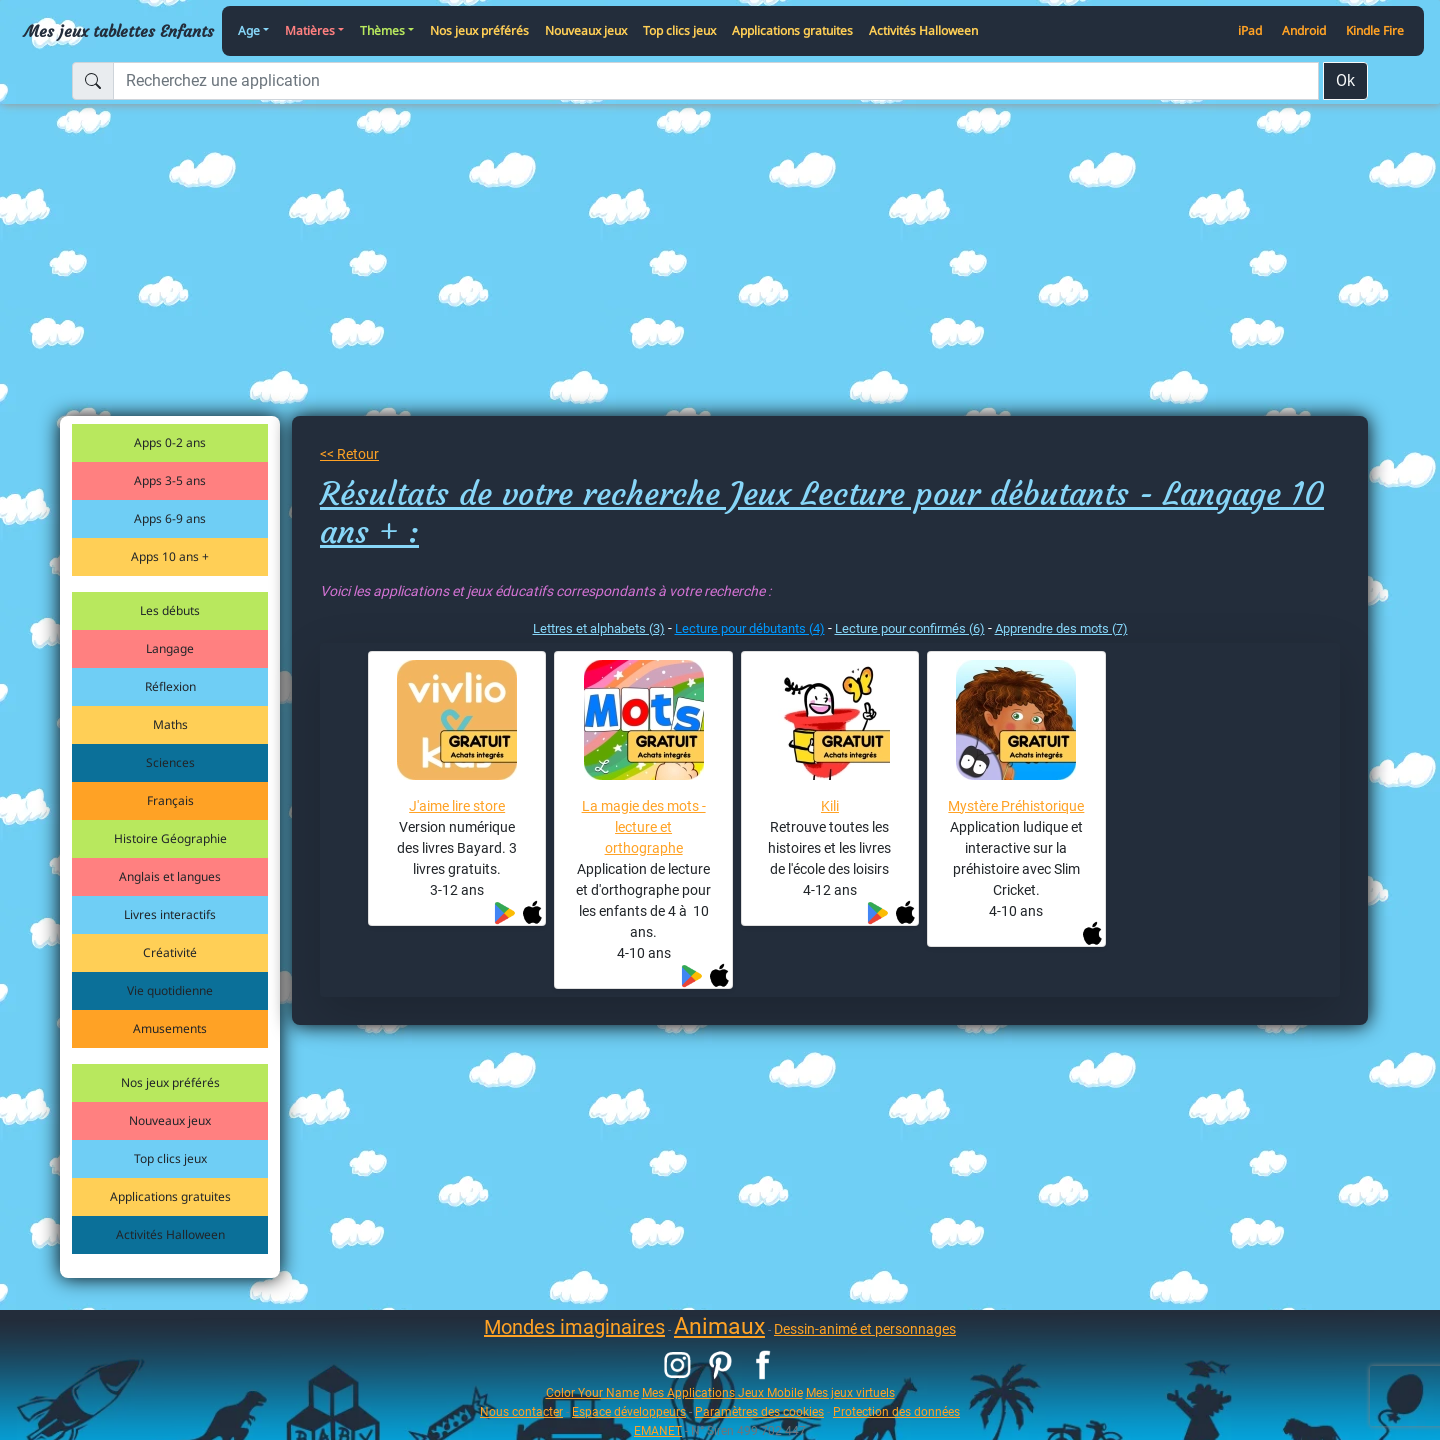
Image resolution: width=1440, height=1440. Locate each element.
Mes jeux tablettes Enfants (119, 31)
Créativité (170, 952)
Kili (830, 806)
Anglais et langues (170, 876)
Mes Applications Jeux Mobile (722, 1392)
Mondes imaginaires (574, 1327)
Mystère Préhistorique (1016, 806)
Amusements (170, 1028)
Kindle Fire (1375, 30)
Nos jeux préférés (479, 30)
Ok (1345, 80)
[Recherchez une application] (716, 81)
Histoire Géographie (170, 838)
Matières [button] (310, 30)
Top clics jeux (679, 30)
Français (170, 800)
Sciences (170, 762)
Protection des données (896, 1411)
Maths (170, 724)
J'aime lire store (457, 806)
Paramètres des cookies (759, 1411)
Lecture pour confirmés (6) (910, 628)
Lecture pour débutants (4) (750, 628)
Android (1304, 30)
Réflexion (170, 686)
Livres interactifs (170, 914)
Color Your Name (592, 1392)
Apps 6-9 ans (170, 518)
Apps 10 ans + (170, 556)
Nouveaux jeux (586, 30)
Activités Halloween (923, 30)
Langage (170, 648)
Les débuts (170, 610)
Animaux (719, 1326)
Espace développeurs (629, 1411)
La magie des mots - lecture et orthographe (644, 827)
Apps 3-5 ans (170, 480)
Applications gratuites (792, 30)
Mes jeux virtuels (850, 1392)
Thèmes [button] (382, 30)
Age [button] (249, 30)
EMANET (658, 1430)
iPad (1250, 30)
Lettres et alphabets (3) (599, 628)
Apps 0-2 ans (170, 442)
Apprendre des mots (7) (1061, 628)
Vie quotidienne (170, 990)
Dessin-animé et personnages (865, 1329)
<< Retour (349, 454)
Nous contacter (521, 1411)
